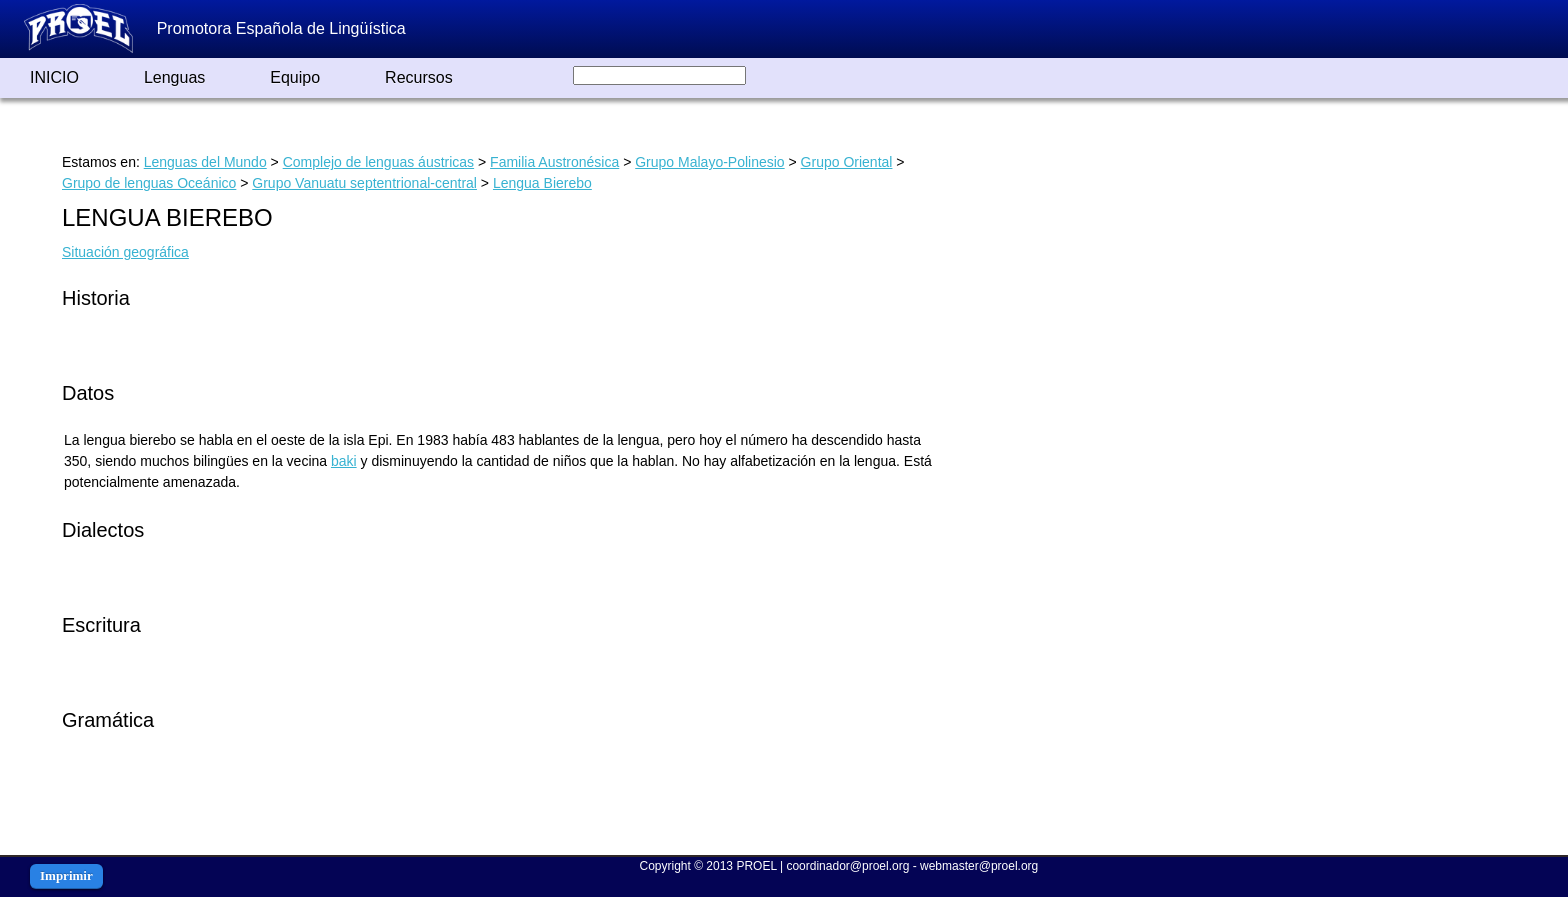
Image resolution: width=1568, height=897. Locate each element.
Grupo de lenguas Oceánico (149, 183)
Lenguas (174, 77)
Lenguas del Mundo (205, 162)
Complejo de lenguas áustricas (378, 162)
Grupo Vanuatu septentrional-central (364, 183)
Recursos (419, 77)
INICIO (54, 77)
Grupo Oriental (847, 162)
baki (344, 461)
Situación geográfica (125, 252)
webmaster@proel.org (979, 866)
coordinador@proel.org (847, 866)
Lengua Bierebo (542, 183)
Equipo (295, 77)
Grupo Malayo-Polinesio (709, 162)
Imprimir (66, 875)
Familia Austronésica (554, 162)
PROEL (756, 866)
